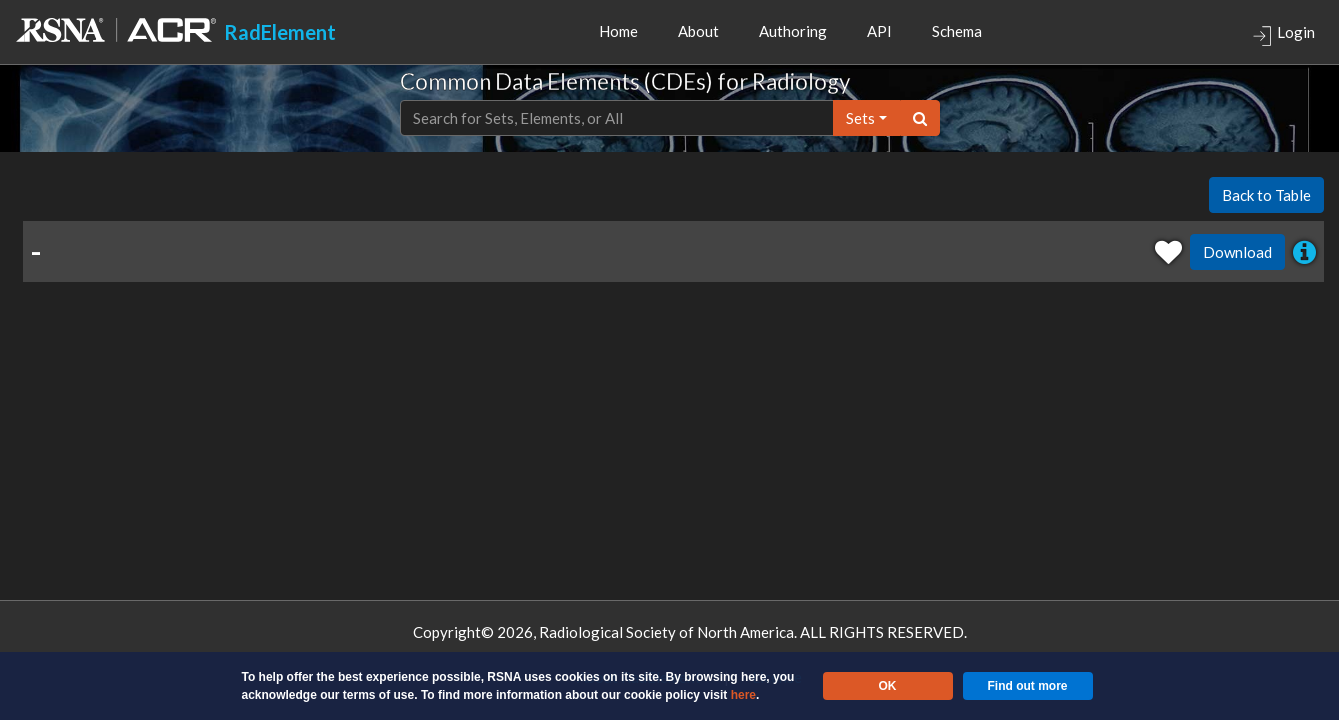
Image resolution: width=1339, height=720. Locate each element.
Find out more (1028, 686)
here (743, 695)
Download (1237, 252)
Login (1283, 34)
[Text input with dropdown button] (617, 118)
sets (860, 118)
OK (888, 686)
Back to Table (1266, 195)
